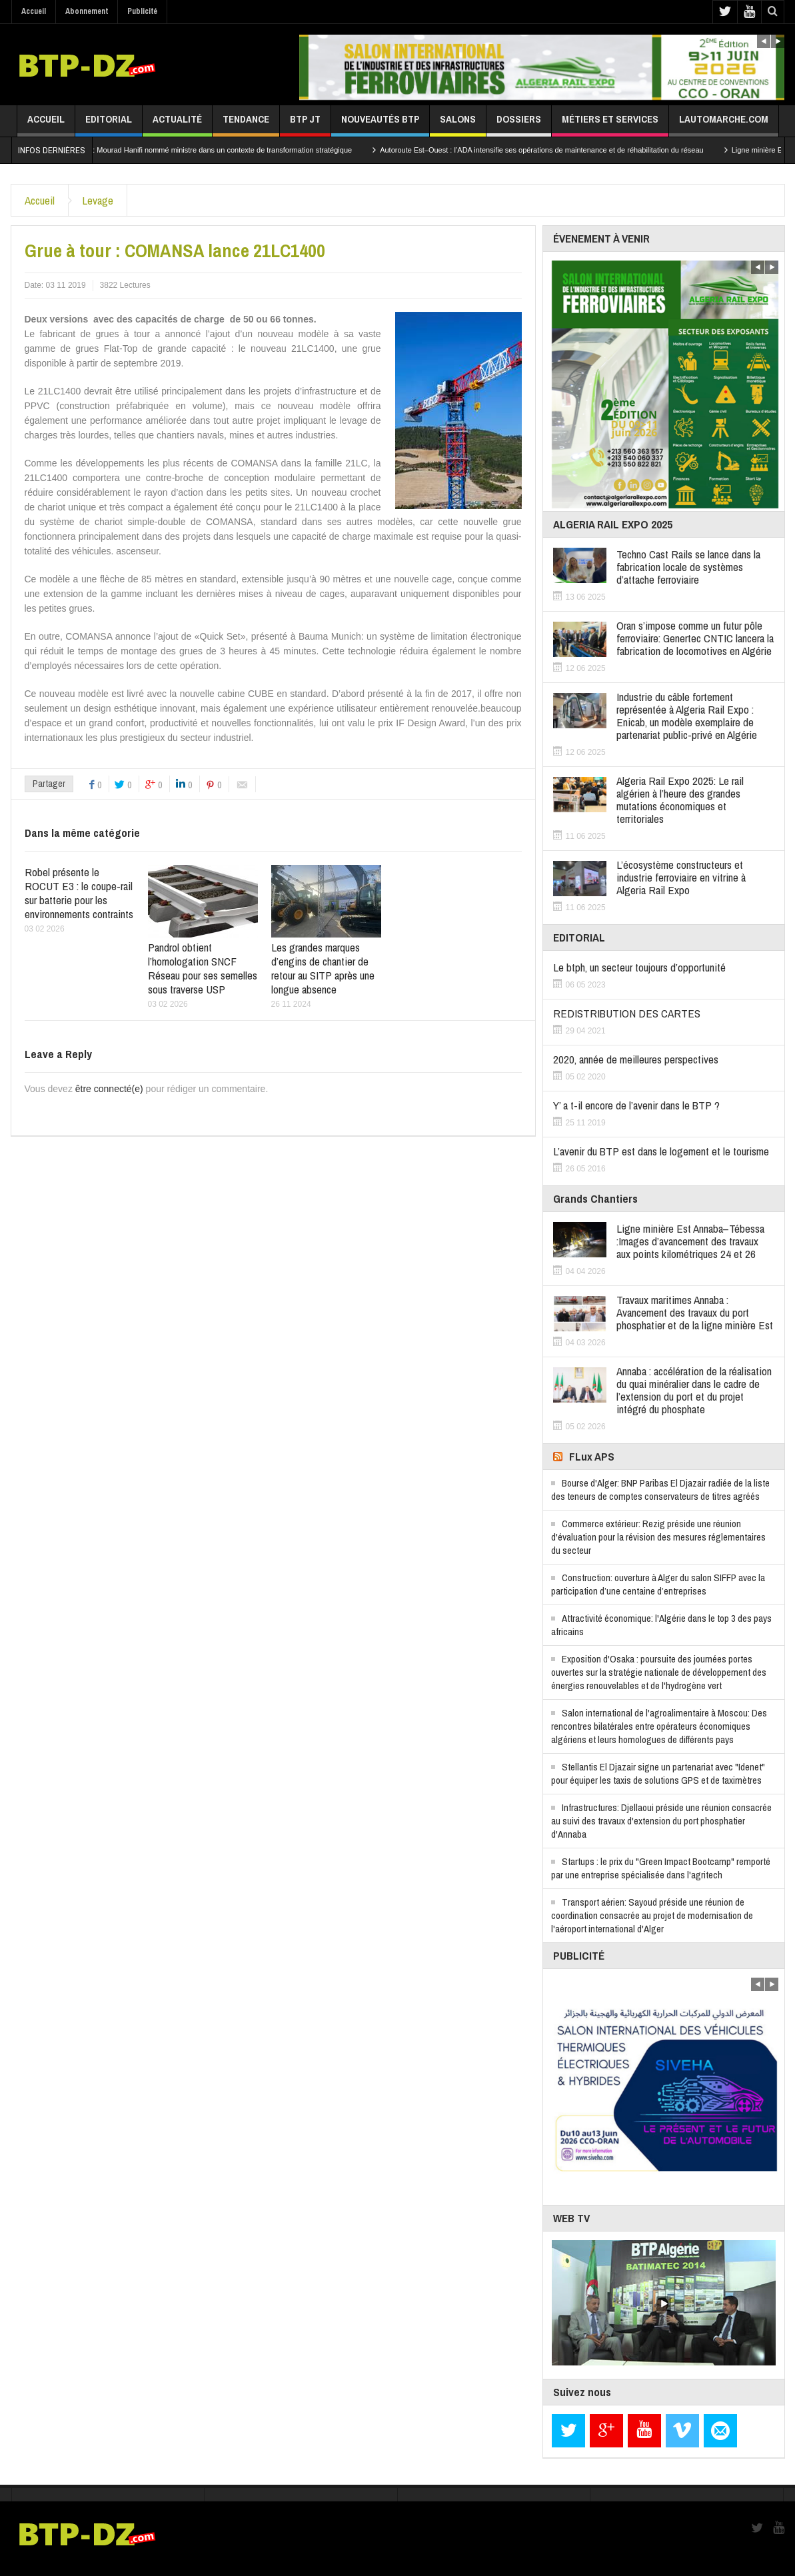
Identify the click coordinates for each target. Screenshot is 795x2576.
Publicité (142, 11)
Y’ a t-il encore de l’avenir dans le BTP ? (636, 1105)
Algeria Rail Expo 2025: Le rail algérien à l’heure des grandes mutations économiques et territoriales (680, 799)
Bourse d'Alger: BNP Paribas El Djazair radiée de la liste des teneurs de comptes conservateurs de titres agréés (660, 1489)
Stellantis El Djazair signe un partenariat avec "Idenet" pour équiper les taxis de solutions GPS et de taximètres (658, 1773)
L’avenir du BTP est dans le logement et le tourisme (661, 1151)
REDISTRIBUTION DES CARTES (626, 1013)
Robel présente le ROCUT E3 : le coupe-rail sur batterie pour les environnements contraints (79, 893)
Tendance (246, 124)
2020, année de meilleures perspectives (635, 1059)
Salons (458, 124)
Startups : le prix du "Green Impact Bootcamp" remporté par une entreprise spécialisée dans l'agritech (660, 1868)
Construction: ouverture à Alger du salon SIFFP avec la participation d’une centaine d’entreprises (658, 1584)
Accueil (33, 11)
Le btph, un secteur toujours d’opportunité (639, 967)
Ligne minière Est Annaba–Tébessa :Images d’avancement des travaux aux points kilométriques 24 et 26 (690, 1241)
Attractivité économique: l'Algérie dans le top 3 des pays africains (661, 1624)
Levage (97, 200)
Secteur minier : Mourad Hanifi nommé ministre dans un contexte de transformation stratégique (217, 150)
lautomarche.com (723, 124)
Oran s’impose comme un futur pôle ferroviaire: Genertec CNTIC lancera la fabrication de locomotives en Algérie (695, 638)
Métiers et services (610, 124)
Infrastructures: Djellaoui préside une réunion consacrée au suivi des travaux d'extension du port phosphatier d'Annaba (661, 1820)
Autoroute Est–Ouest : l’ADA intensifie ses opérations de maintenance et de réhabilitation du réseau (562, 150)
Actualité (177, 124)
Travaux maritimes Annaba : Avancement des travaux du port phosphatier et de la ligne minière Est (694, 1312)
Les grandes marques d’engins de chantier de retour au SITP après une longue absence (323, 968)
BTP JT (305, 124)
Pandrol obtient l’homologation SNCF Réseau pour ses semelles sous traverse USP (202, 968)
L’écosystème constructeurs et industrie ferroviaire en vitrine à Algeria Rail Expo (681, 877)
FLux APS (591, 1456)
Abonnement (86, 11)
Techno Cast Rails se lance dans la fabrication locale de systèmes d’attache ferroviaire (688, 567)
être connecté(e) (109, 1088)
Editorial (108, 124)
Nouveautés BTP (380, 124)
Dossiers (518, 124)
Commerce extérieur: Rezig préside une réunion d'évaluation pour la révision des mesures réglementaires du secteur (658, 1537)
